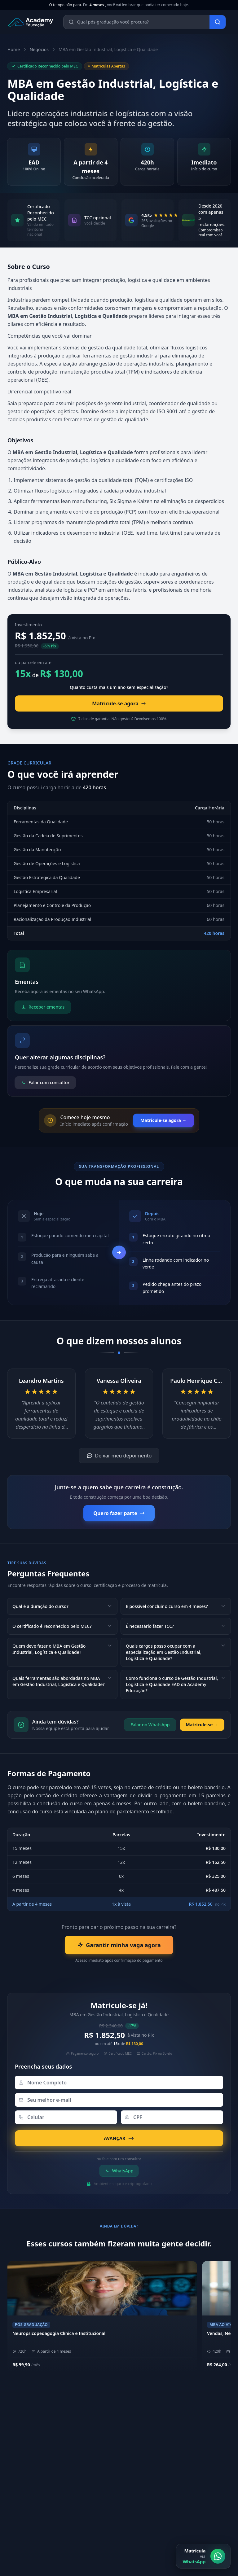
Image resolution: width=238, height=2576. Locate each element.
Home (13, 49)
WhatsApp (119, 2171)
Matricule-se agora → (163, 1120)
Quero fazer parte (118, 1513)
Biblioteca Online (146, 2483)
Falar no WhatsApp (150, 1725)
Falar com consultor (45, 1082)
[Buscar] (217, 22)
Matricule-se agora (119, 703)
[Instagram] (131, 2500)
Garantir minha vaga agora (119, 1945)
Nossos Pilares (143, 2433)
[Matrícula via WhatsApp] (203, 2556)
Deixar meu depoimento (119, 1455)
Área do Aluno (143, 2474)
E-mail (17, 2570)
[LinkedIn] (146, 2500)
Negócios (39, 49)
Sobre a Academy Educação (156, 2423)
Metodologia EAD (146, 2443)
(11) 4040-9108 (26, 2474)
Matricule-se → (202, 1725)
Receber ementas (42, 1007)
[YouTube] (161, 2500)
